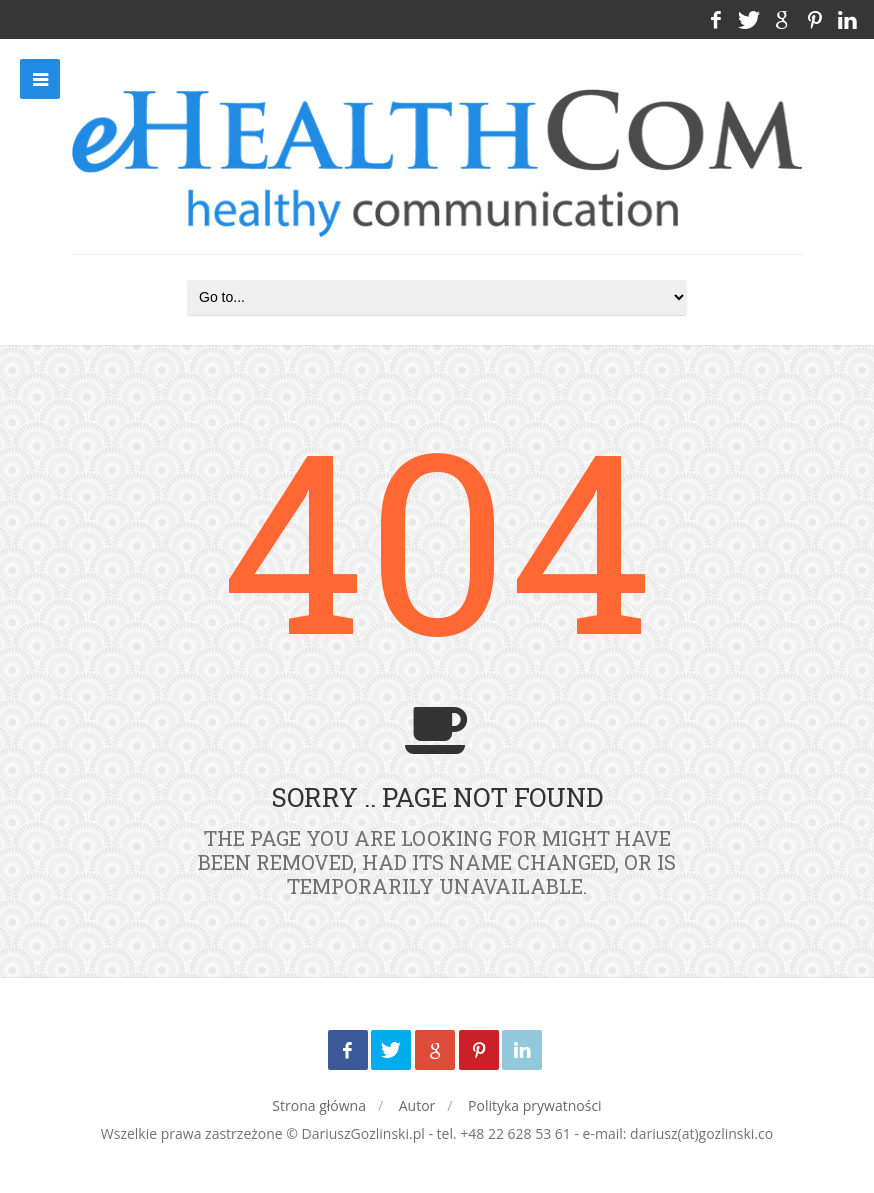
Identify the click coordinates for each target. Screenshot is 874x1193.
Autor (417, 1105)
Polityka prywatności (535, 1105)
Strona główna (319, 1105)
